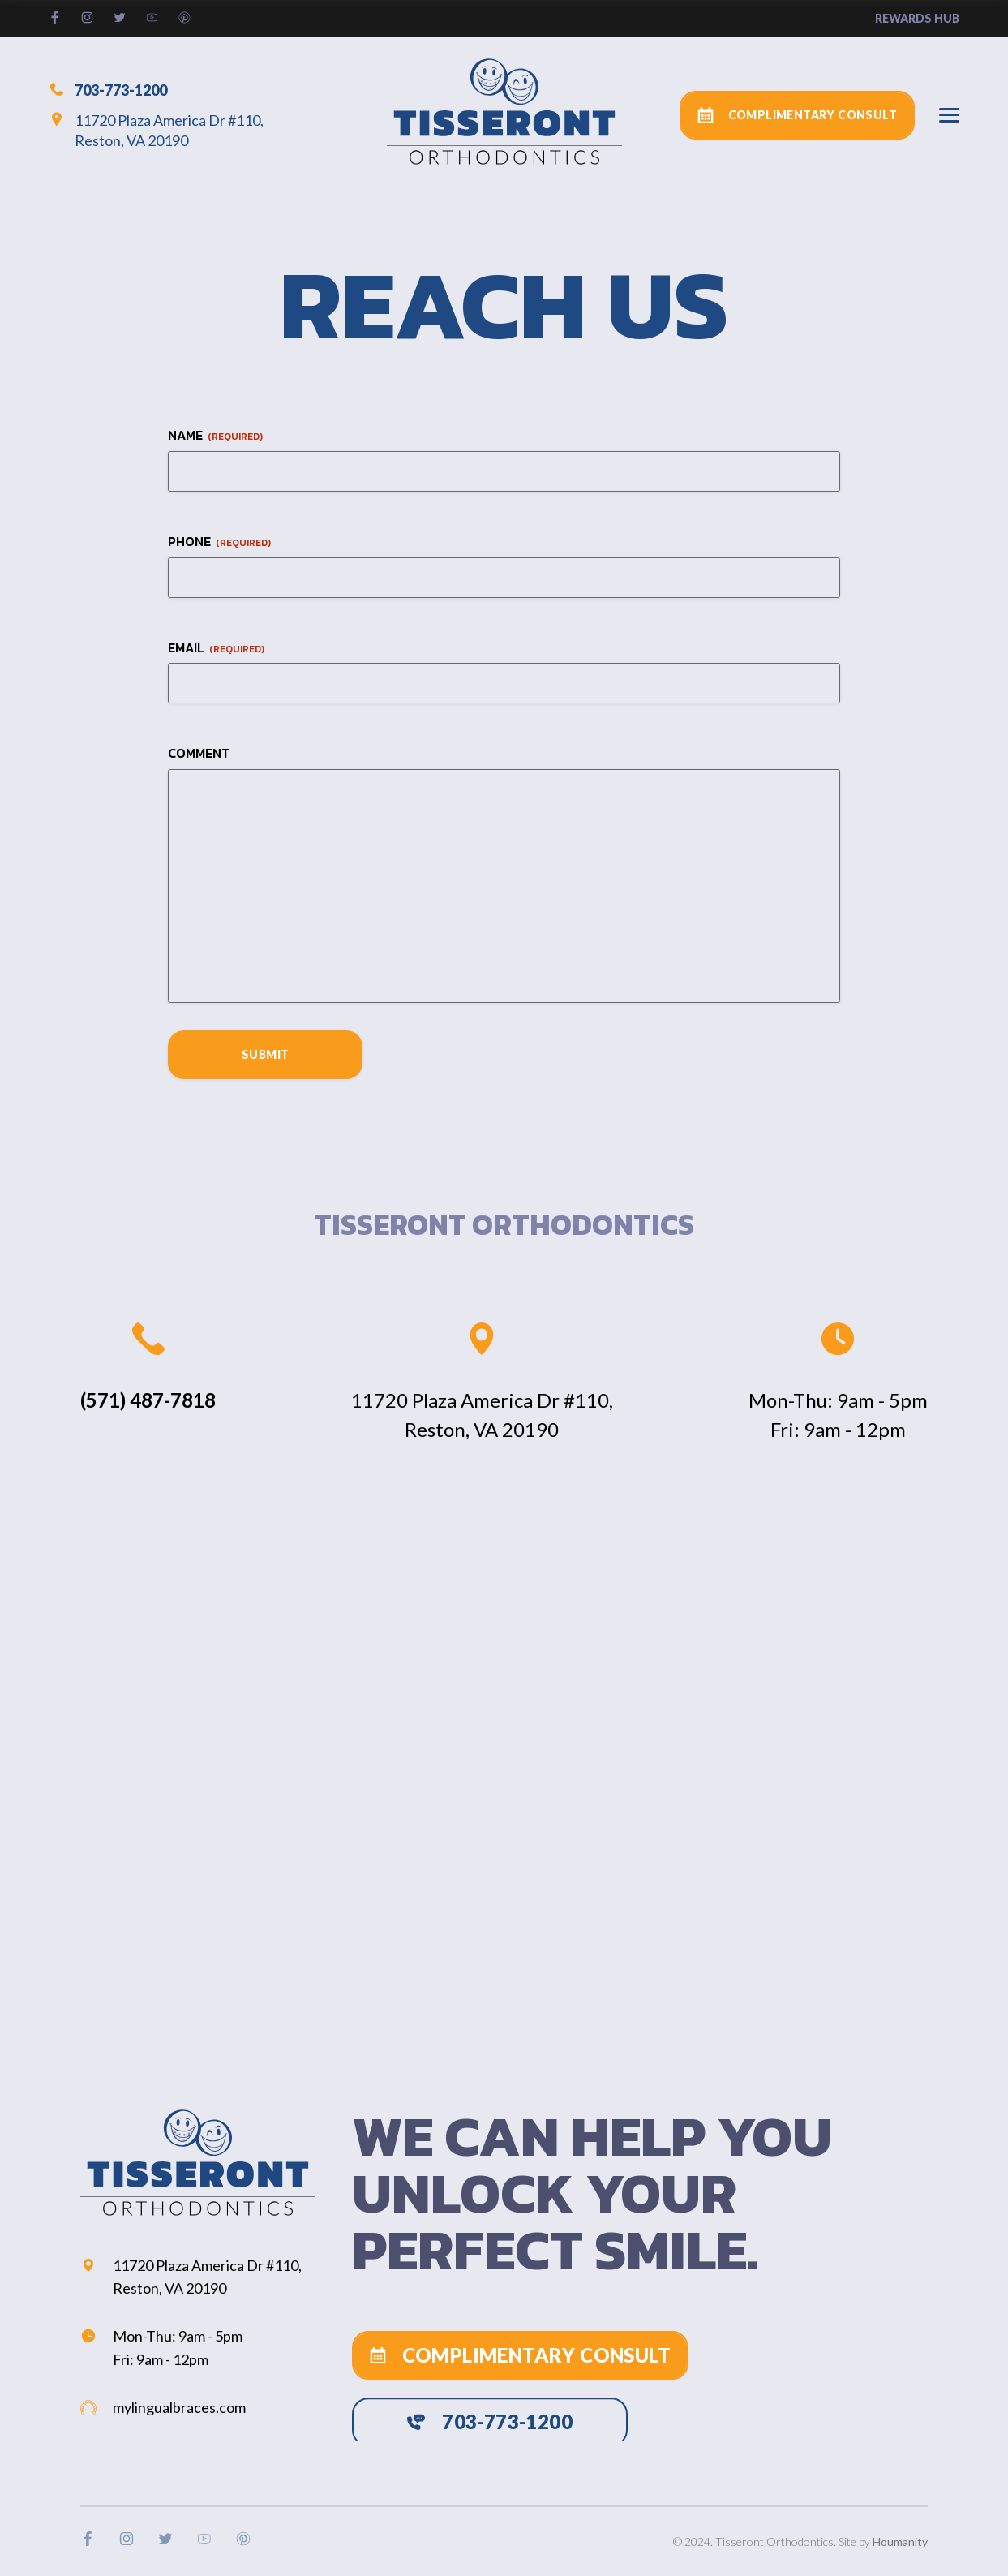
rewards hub (917, 18)
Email (216, 648)
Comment (198, 753)
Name (215, 435)
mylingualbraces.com (163, 2407)
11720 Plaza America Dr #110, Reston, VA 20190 (156, 130)
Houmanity (900, 2541)
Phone (219, 541)
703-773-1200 (108, 89)
